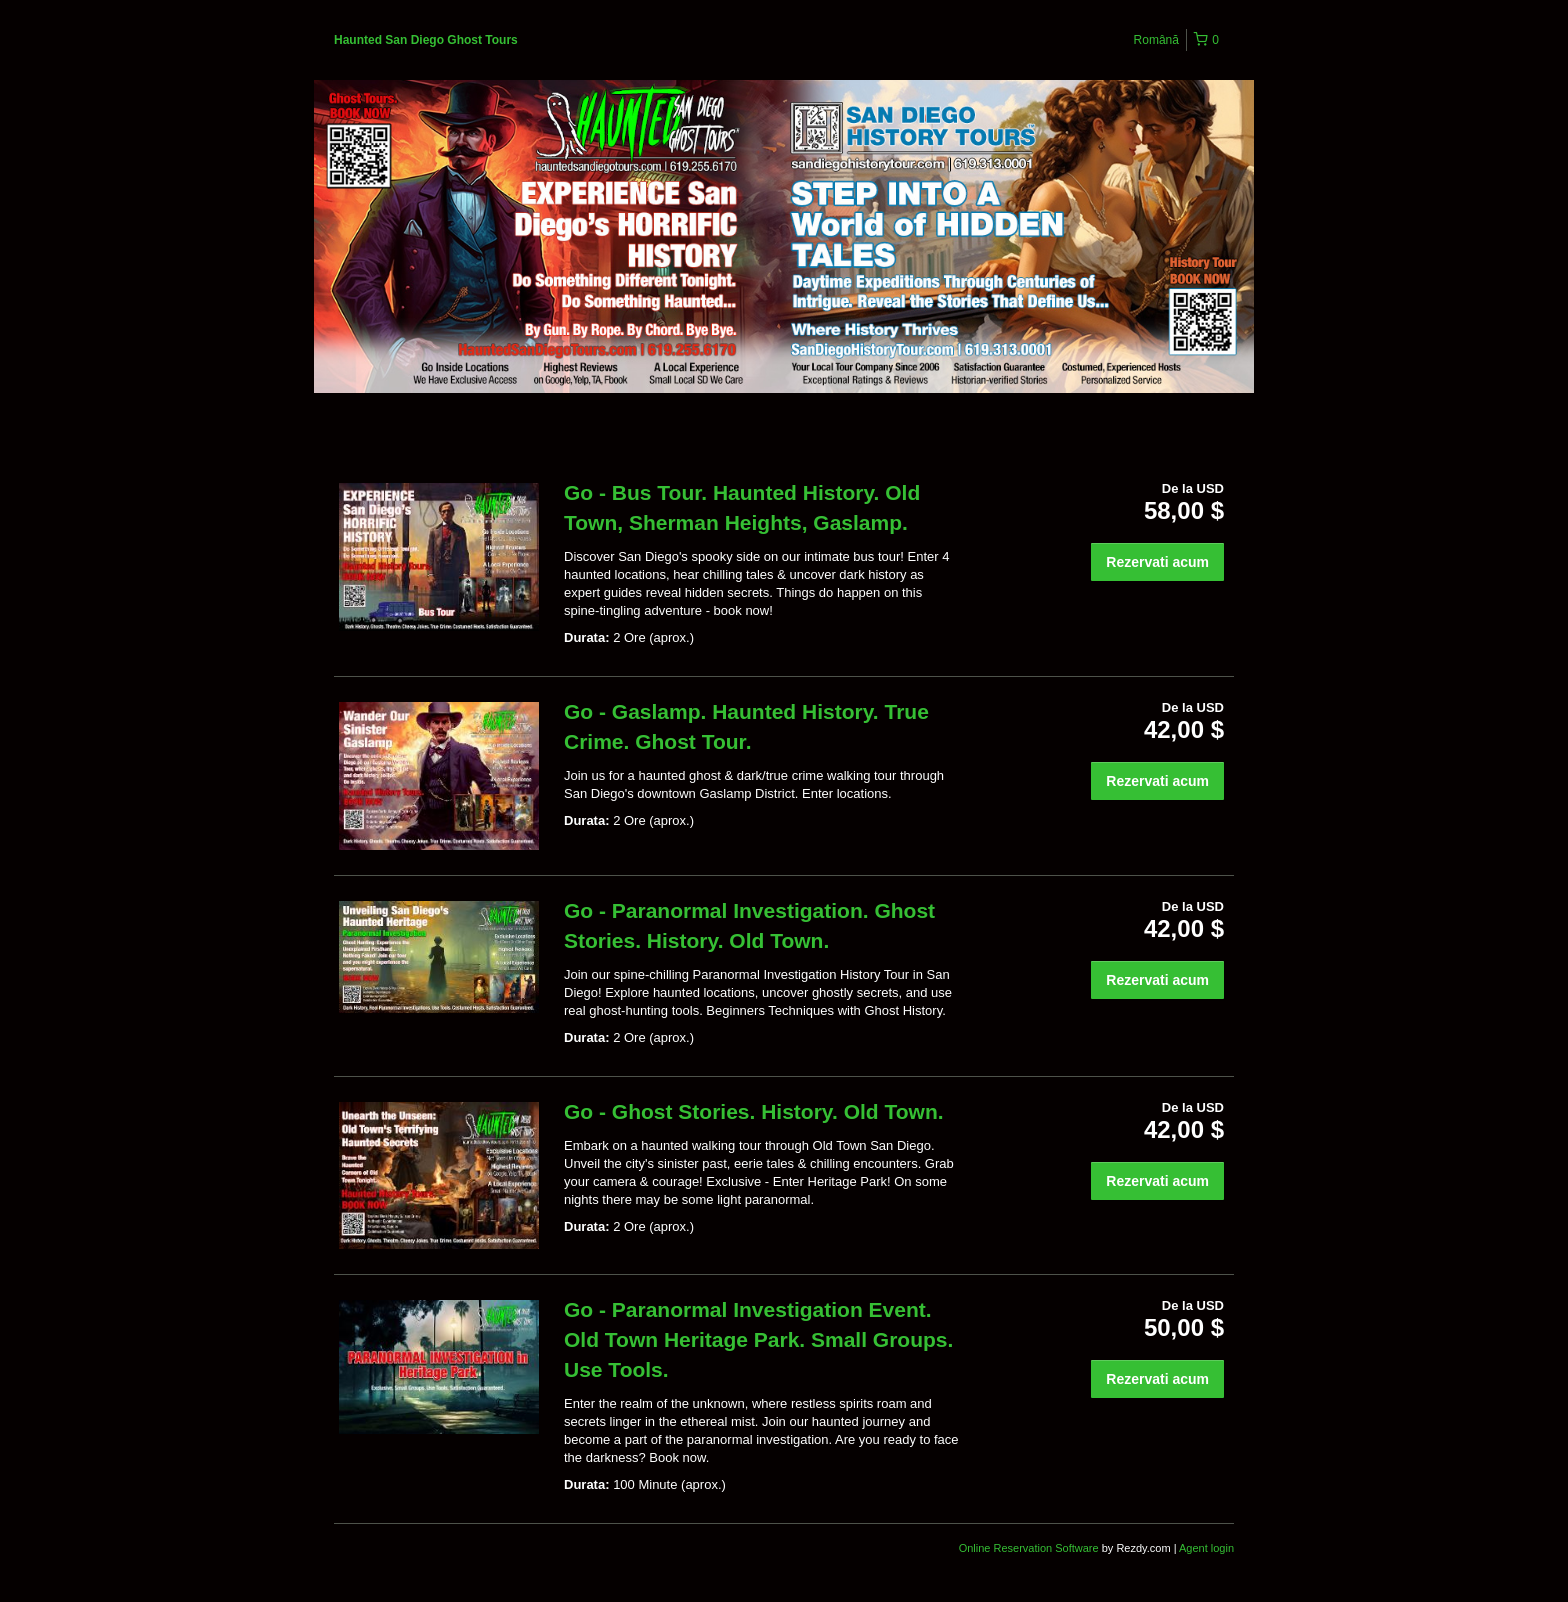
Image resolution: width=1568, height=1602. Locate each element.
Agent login (1206, 1548)
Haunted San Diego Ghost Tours (426, 40)
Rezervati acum (1157, 562)
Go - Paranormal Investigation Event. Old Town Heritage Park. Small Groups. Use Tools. (758, 1339)
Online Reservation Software (1029, 1548)
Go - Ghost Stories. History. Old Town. (754, 1111)
